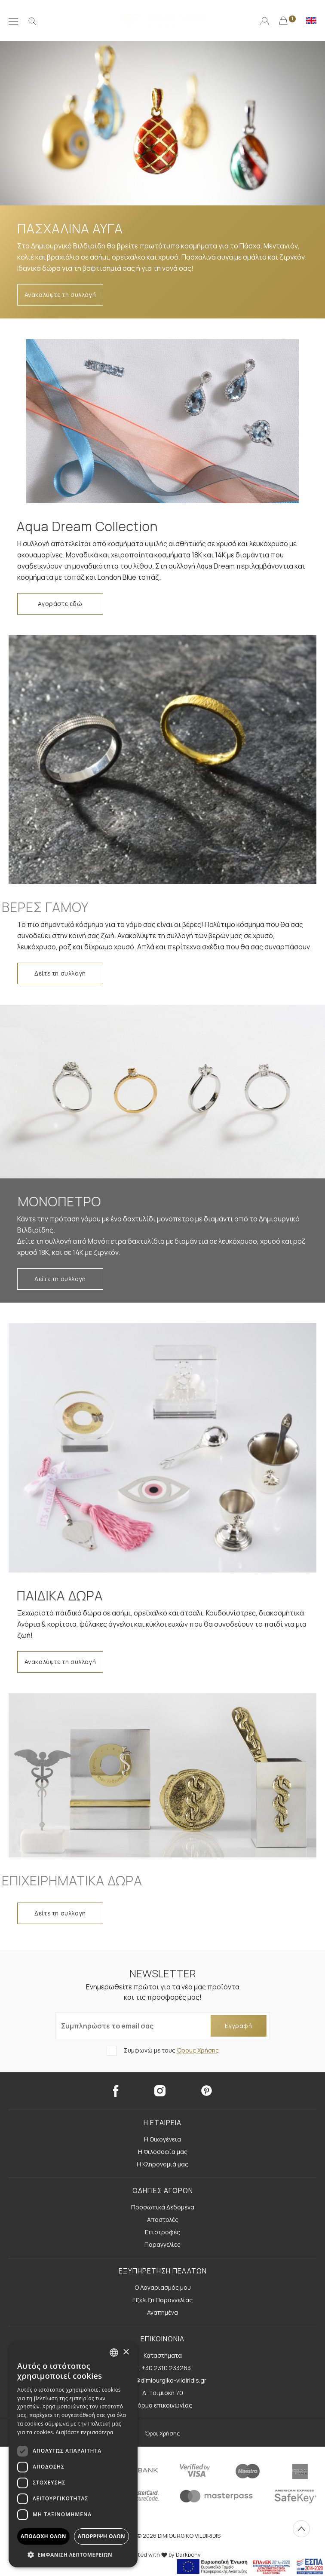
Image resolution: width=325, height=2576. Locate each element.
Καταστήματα (163, 2355)
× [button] (126, 2352)
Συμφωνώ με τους (171, 2050)
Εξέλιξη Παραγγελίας (162, 2300)
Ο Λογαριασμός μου (163, 2287)
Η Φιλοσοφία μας (162, 2152)
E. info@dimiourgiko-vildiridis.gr (162, 2380)
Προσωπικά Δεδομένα (162, 2207)
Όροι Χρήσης (162, 2433)
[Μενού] (13, 20)
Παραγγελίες (162, 2244)
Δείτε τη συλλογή (60, 973)
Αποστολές (162, 2219)
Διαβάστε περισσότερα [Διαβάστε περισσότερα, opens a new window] (84, 2432)
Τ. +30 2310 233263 (163, 2368)
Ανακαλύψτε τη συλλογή (60, 295)
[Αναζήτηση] (32, 20)
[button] (73, 2554)
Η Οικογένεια (162, 2139)
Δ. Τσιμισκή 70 (162, 2393)
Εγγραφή (238, 2026)
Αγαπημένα (162, 2312)
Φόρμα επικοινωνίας (162, 2405)
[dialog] (73, 2454)
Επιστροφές (162, 2232)
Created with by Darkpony (162, 2554)
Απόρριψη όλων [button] (101, 2536)
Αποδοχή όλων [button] (43, 2536)
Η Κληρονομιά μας (162, 2164)
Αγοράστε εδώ (60, 604)
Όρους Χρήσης (198, 2050)
